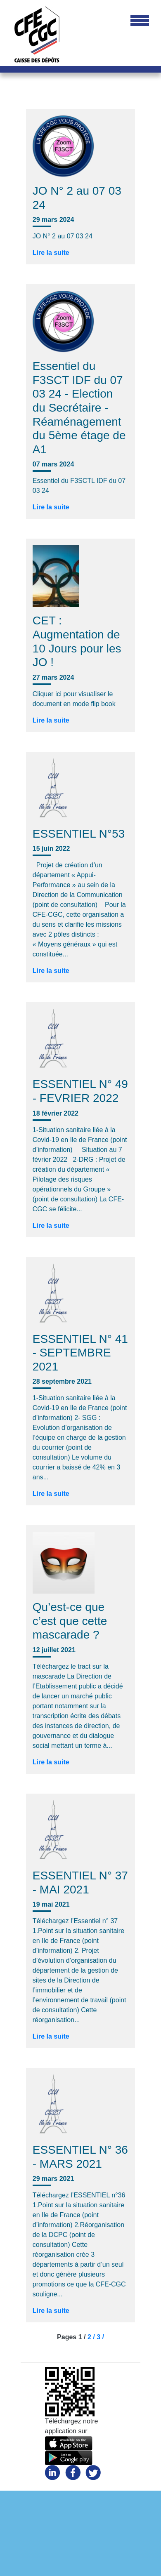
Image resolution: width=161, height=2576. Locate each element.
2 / (92, 2337)
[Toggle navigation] (139, 21)
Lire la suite (51, 252)
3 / (100, 2337)
